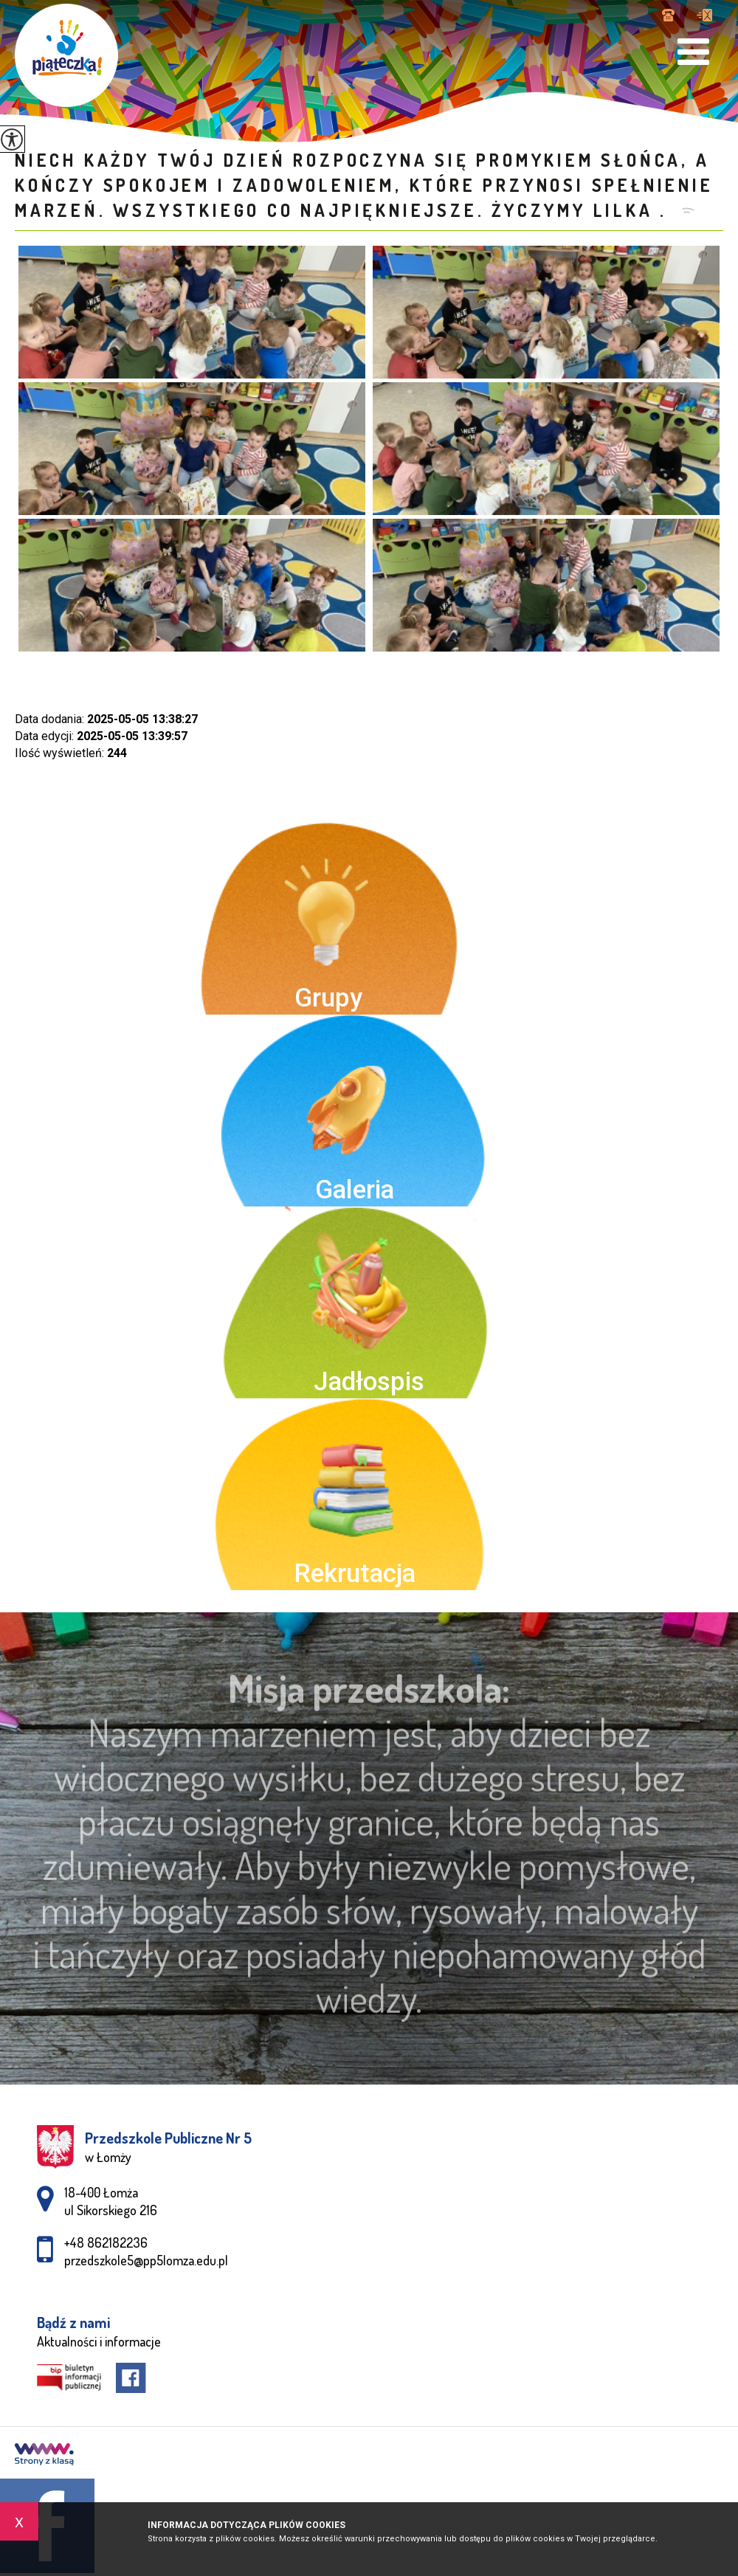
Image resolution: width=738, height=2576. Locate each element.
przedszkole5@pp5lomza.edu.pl (704, 15)
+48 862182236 (668, 15)
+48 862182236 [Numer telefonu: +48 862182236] (106, 2242)
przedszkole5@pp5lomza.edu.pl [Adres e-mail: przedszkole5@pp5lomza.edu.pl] (146, 2260)
